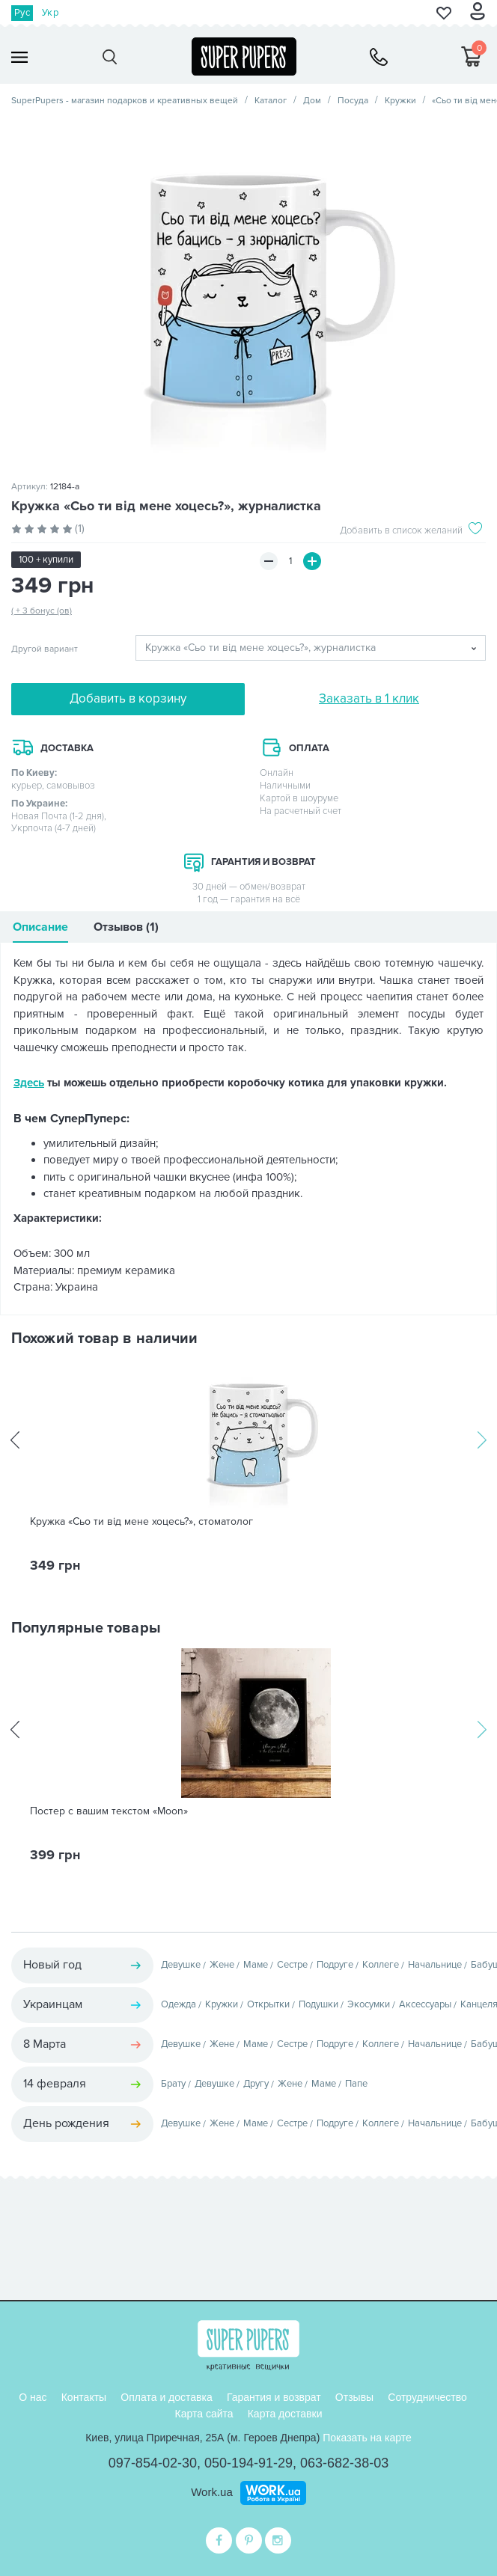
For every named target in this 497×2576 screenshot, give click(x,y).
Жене (222, 1965)
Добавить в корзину (128, 698)
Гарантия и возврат (274, 2397)
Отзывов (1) (126, 927)
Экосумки (368, 2004)
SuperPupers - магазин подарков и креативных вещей (124, 100)
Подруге (335, 1965)
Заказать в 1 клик (369, 698)
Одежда (178, 2004)
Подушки (318, 2004)
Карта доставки (285, 2414)
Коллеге (380, 1965)
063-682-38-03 (344, 2463)
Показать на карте (367, 2438)
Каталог (270, 100)
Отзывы (354, 2397)
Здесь (28, 1082)
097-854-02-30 (153, 2463)
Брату (173, 2084)
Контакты (83, 2397)
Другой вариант (44, 649)
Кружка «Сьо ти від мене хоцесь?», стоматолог (141, 1522)
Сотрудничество (427, 2397)
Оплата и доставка (166, 2397)
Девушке (181, 1965)
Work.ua (212, 2491)
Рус (22, 13)
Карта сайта (204, 2414)
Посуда (353, 100)
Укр (50, 13)
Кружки (400, 100)
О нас (32, 2397)
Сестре (292, 1965)
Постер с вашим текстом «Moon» (109, 1811)
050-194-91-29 (248, 2463)
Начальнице (435, 1965)
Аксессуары (425, 2004)
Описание (40, 927)
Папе (356, 2084)
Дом (312, 100)
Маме (255, 1965)
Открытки (268, 2004)
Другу (256, 2084)
